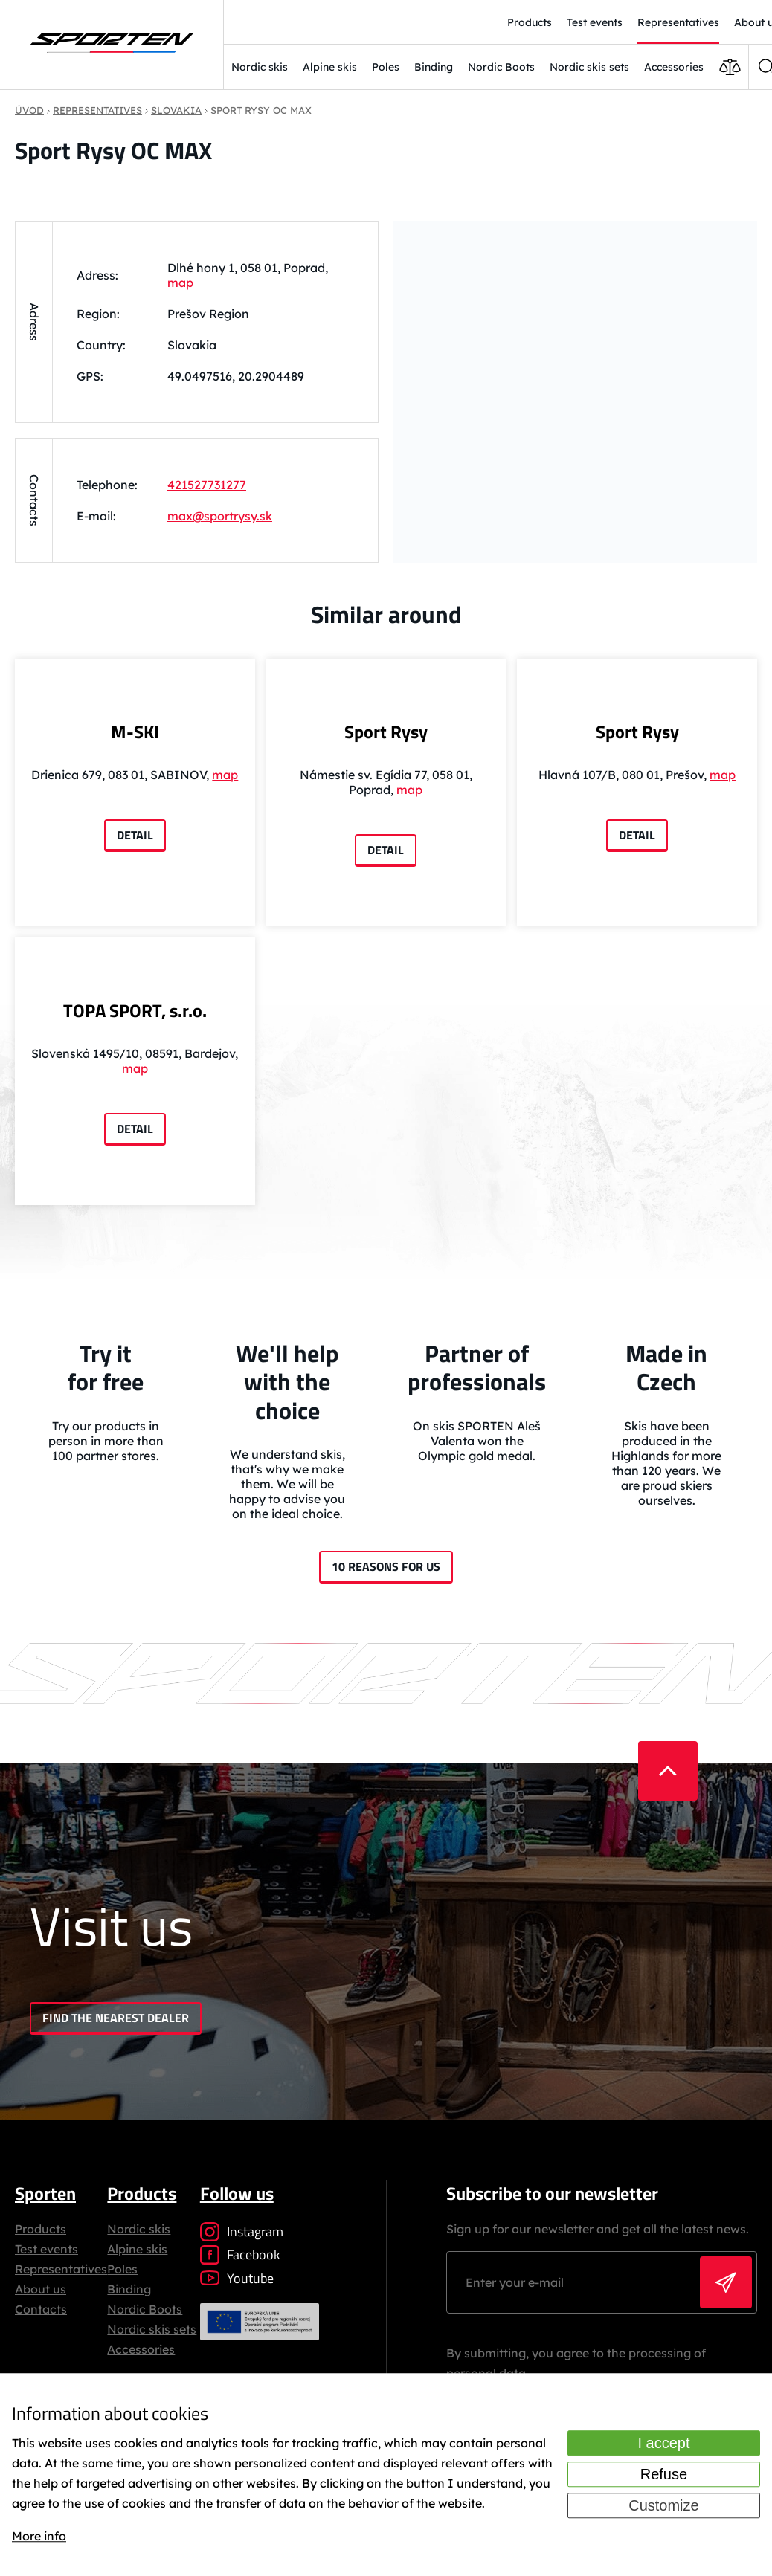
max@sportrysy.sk (219, 516)
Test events (46, 2248)
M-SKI (135, 731)
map (180, 282)
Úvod (29, 110)
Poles (385, 67)
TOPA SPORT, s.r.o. (135, 1010)
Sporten (45, 2193)
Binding (433, 67)
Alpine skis (330, 67)
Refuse (663, 2475)
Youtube (237, 2278)
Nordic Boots (501, 67)
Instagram (241, 2231)
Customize (663, 2506)
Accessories (674, 67)
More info (39, 2535)
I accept (663, 2443)
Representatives (61, 2269)
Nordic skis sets (589, 67)
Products (40, 2228)
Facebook (240, 2254)
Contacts (41, 2309)
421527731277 (206, 484)
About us (40, 2289)
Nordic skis (259, 67)
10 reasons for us (386, 1566)
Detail (135, 835)
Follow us (237, 2193)
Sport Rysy (386, 731)
